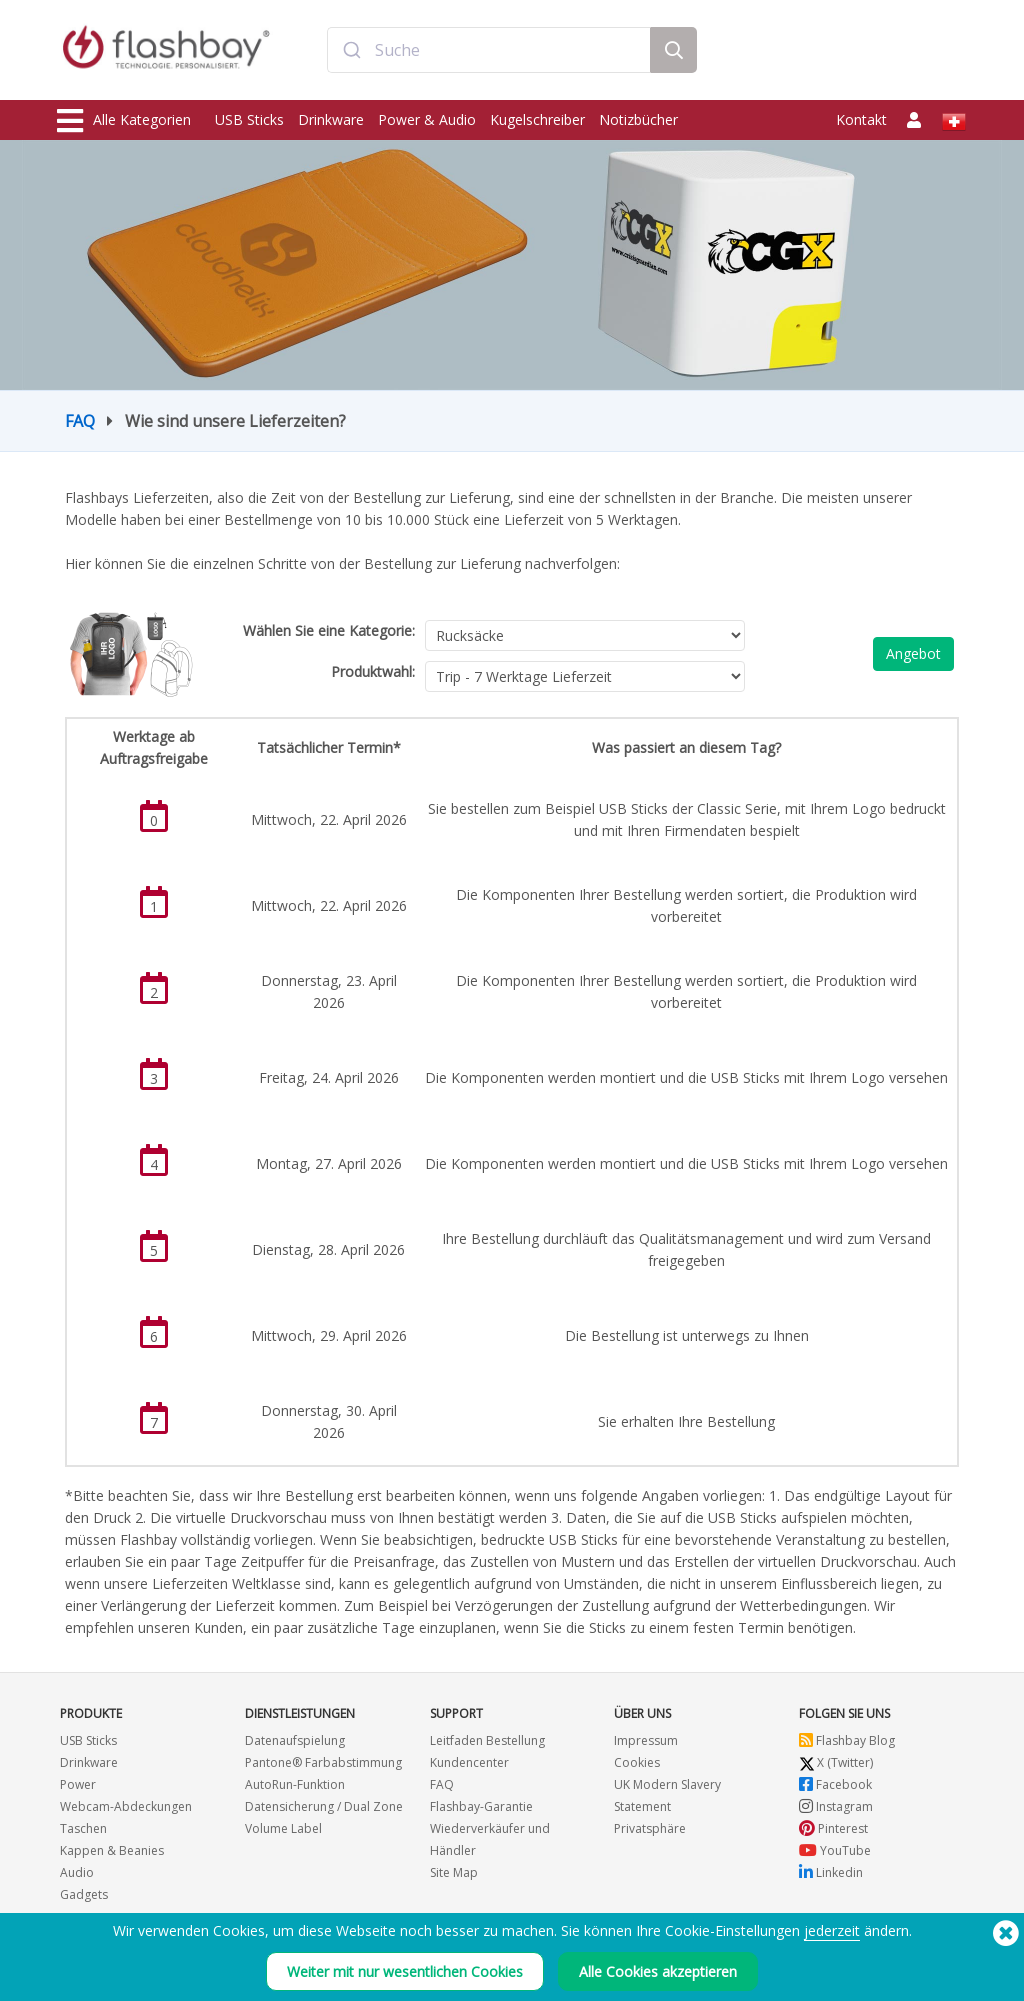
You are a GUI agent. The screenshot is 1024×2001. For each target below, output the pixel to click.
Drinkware (331, 119)
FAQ (80, 421)
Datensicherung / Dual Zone (324, 1806)
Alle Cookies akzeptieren (658, 1971)
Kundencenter (469, 1762)
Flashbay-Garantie (481, 1806)
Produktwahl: (373, 671)
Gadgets (84, 1894)
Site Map (454, 1872)
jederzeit (832, 1930)
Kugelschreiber (537, 119)
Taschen (83, 1828)
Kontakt (861, 119)
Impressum (646, 1740)
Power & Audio (427, 119)
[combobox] (489, 53)
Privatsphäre (650, 1828)
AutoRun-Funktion (295, 1784)
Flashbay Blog (847, 1740)
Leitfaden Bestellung (487, 1740)
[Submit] (351, 53)
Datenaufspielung (295, 1740)
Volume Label (283, 1828)
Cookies (637, 1762)
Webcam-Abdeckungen (126, 1806)
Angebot (913, 653)
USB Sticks (249, 119)
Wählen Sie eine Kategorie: (329, 630)
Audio (77, 1872)
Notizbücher (638, 119)
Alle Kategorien (124, 121)
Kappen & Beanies (112, 1850)
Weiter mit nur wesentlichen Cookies (405, 1971)
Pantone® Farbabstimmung (323, 1762)
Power (78, 1784)
